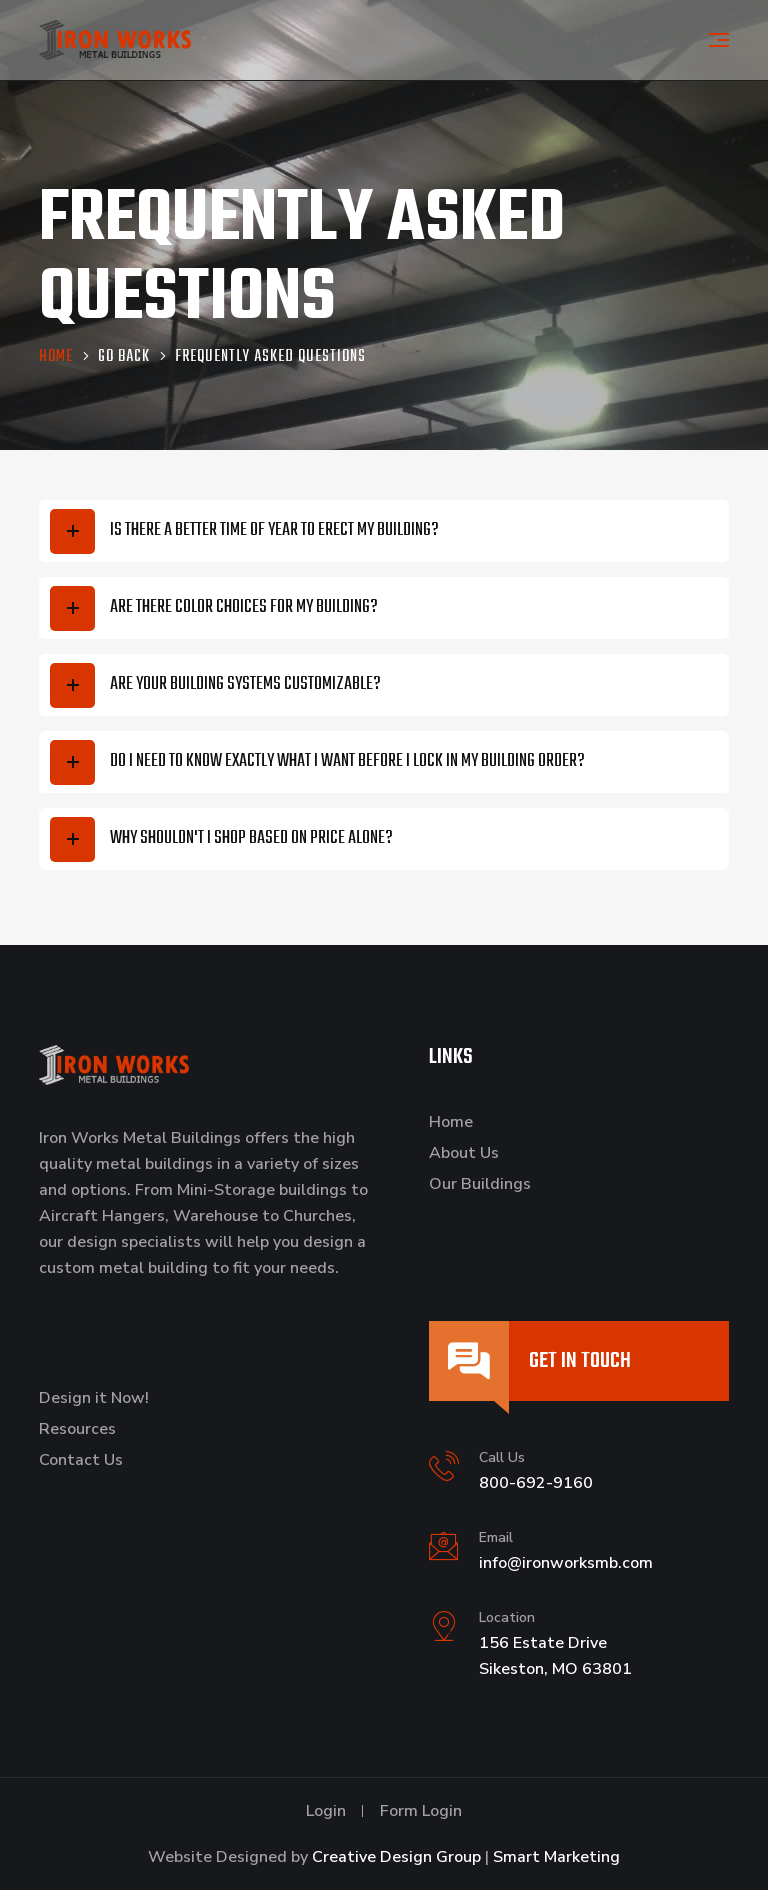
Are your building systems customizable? (245, 684)
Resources (77, 1429)
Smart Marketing (556, 1857)
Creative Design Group (396, 1857)
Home (451, 1122)
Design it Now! (94, 1398)
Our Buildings (480, 1184)
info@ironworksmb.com (566, 1563)
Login (326, 1811)
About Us (464, 1153)
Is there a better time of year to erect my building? (274, 530)
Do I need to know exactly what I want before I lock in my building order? (347, 761)
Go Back (124, 359)
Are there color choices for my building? (244, 607)
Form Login (421, 1811)
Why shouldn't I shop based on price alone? (251, 838)
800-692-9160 (536, 1483)
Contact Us (81, 1460)
